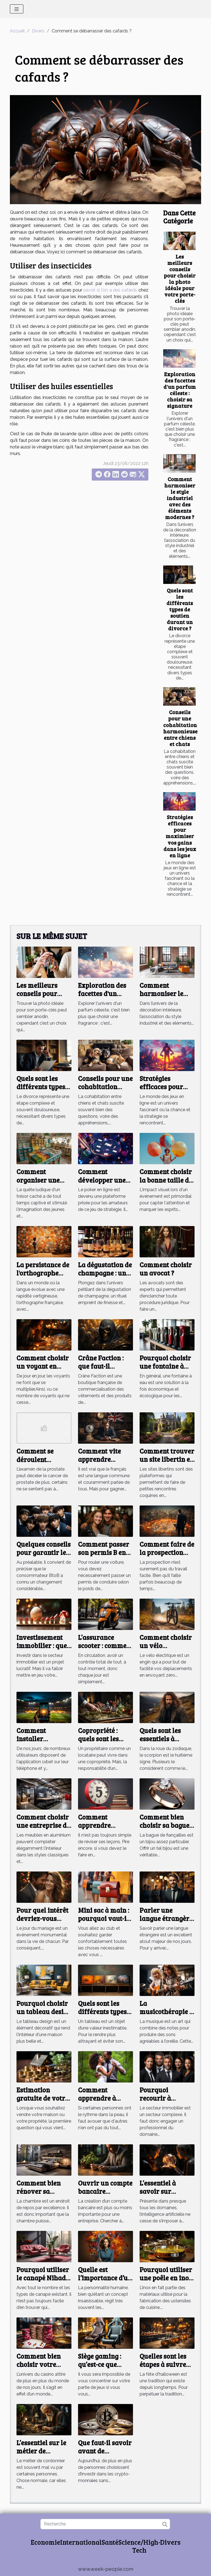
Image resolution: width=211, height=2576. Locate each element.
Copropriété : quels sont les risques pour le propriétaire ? (101, 1743)
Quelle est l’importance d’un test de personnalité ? (105, 2282)
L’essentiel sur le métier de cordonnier (41, 2451)
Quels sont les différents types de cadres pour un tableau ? (105, 2016)
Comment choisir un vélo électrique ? (166, 1646)
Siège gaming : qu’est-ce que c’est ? (99, 2364)
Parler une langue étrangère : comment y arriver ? (166, 1923)
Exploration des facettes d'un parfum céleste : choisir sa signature (179, 389)
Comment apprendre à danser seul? (97, 2098)
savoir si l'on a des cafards (110, 290)
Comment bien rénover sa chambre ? (38, 2191)
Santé (110, 2542)
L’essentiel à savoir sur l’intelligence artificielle (159, 2195)
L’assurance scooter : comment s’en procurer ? (105, 1646)
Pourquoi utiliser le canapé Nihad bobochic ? (42, 2278)
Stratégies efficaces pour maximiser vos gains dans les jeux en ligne (179, 835)
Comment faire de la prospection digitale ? (167, 1552)
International (81, 2542)
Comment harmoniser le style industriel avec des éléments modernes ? (179, 497)
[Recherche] (105, 2524)
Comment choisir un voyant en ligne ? (42, 1366)
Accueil (17, 31)
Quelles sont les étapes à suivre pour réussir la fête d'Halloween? (167, 2369)
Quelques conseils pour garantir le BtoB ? (43, 1552)
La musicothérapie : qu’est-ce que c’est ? (166, 2016)
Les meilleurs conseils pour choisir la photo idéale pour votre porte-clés (180, 278)
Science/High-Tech (139, 2546)
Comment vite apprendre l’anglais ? (99, 1459)
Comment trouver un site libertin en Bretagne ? (167, 1459)
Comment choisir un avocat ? (166, 1268)
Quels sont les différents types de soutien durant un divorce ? (179, 609)
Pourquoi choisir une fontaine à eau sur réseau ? (165, 1366)
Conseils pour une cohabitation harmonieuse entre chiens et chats (180, 727)
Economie (45, 2542)
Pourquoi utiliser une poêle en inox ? (166, 2278)
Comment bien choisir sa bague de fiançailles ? (164, 1825)
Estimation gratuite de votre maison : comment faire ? (42, 2102)
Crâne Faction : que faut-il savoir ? (101, 1366)
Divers (38, 31)
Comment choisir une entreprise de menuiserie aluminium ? (43, 1829)
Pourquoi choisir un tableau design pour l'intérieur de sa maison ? (43, 2016)
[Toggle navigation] (16, 8)
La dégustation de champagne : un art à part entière (105, 1273)
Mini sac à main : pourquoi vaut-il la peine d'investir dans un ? (105, 1923)
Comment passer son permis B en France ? (103, 1552)
